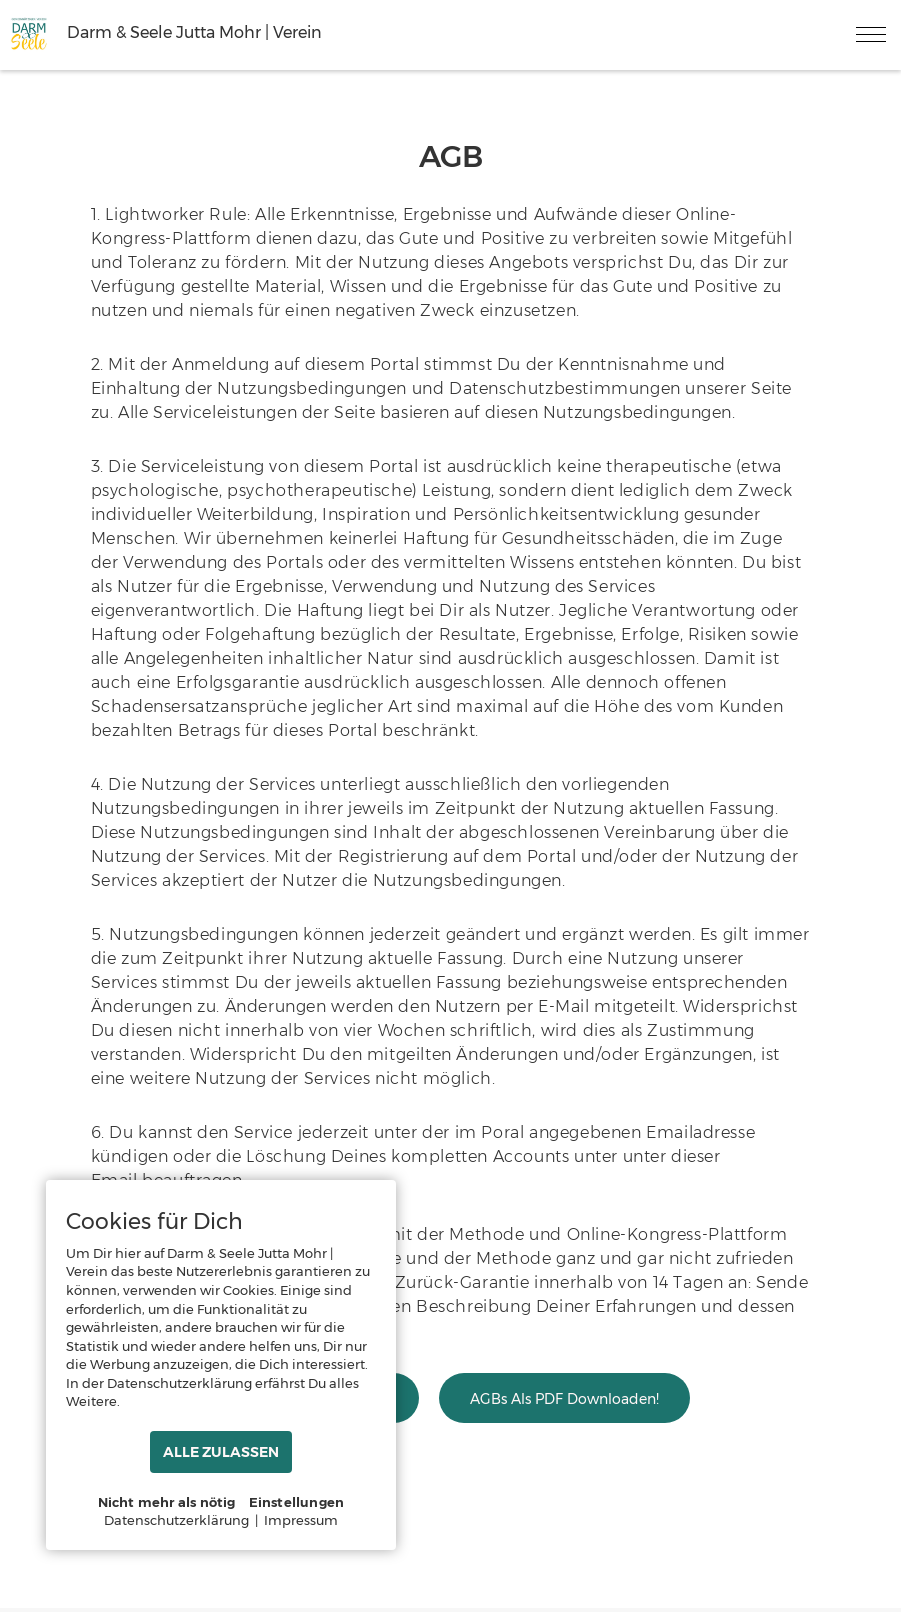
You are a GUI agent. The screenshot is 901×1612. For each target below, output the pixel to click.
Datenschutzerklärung (176, 1520)
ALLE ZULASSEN (221, 1452)
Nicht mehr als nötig (167, 1502)
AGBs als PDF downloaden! (564, 1399)
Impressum (301, 1520)
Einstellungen (297, 1502)
